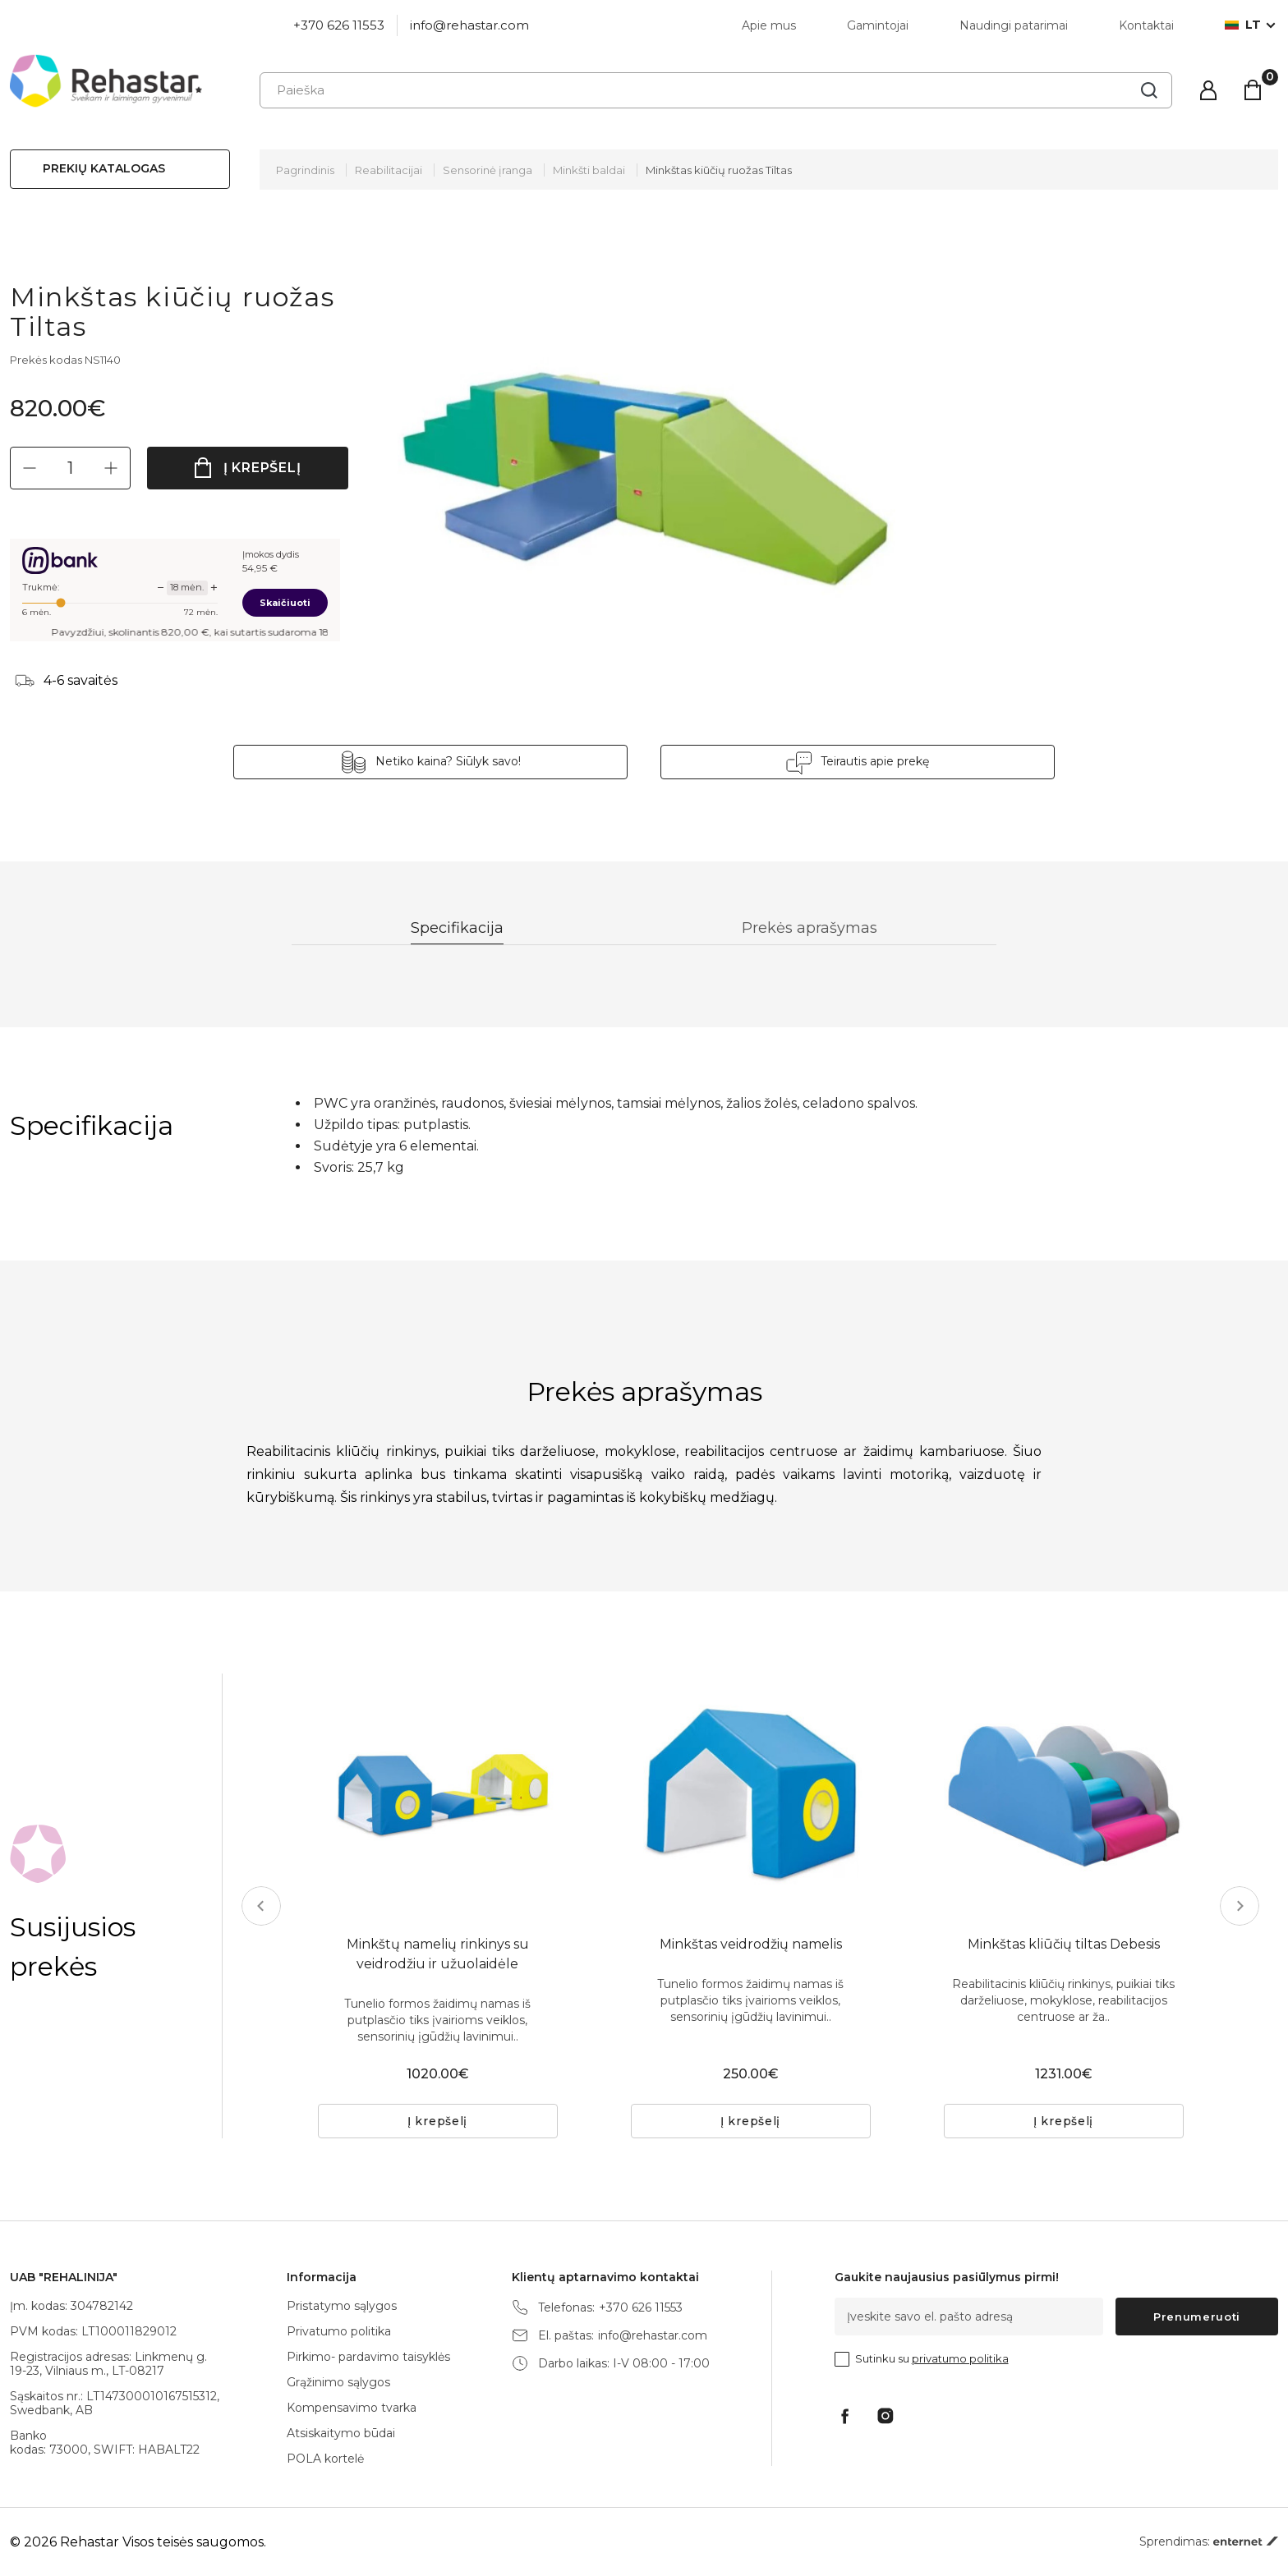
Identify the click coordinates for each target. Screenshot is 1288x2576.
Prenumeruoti (1196, 2316)
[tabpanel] (438, 1793)
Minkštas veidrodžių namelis (751, 1944)
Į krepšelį (262, 467)
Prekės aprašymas (809, 928)
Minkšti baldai (589, 170)
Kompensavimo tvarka (351, 2407)
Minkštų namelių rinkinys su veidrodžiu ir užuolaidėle (438, 1954)
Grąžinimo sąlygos (338, 2382)
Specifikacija (457, 928)
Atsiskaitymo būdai (341, 2433)
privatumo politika (960, 2358)
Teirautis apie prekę (875, 761)
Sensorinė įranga (487, 170)
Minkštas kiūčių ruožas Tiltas (719, 170)
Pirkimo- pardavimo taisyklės (368, 2356)
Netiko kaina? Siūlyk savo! (448, 761)
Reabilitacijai (388, 170)
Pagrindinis (305, 170)
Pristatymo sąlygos (342, 2305)
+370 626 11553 (338, 25)
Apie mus (769, 25)
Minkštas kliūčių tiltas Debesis (1064, 1944)
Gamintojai (877, 25)
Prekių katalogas (104, 168)
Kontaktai (1146, 25)
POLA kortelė (325, 2458)
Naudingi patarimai (1013, 25)
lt (1243, 25)
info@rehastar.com (469, 25)
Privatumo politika (339, 2331)
